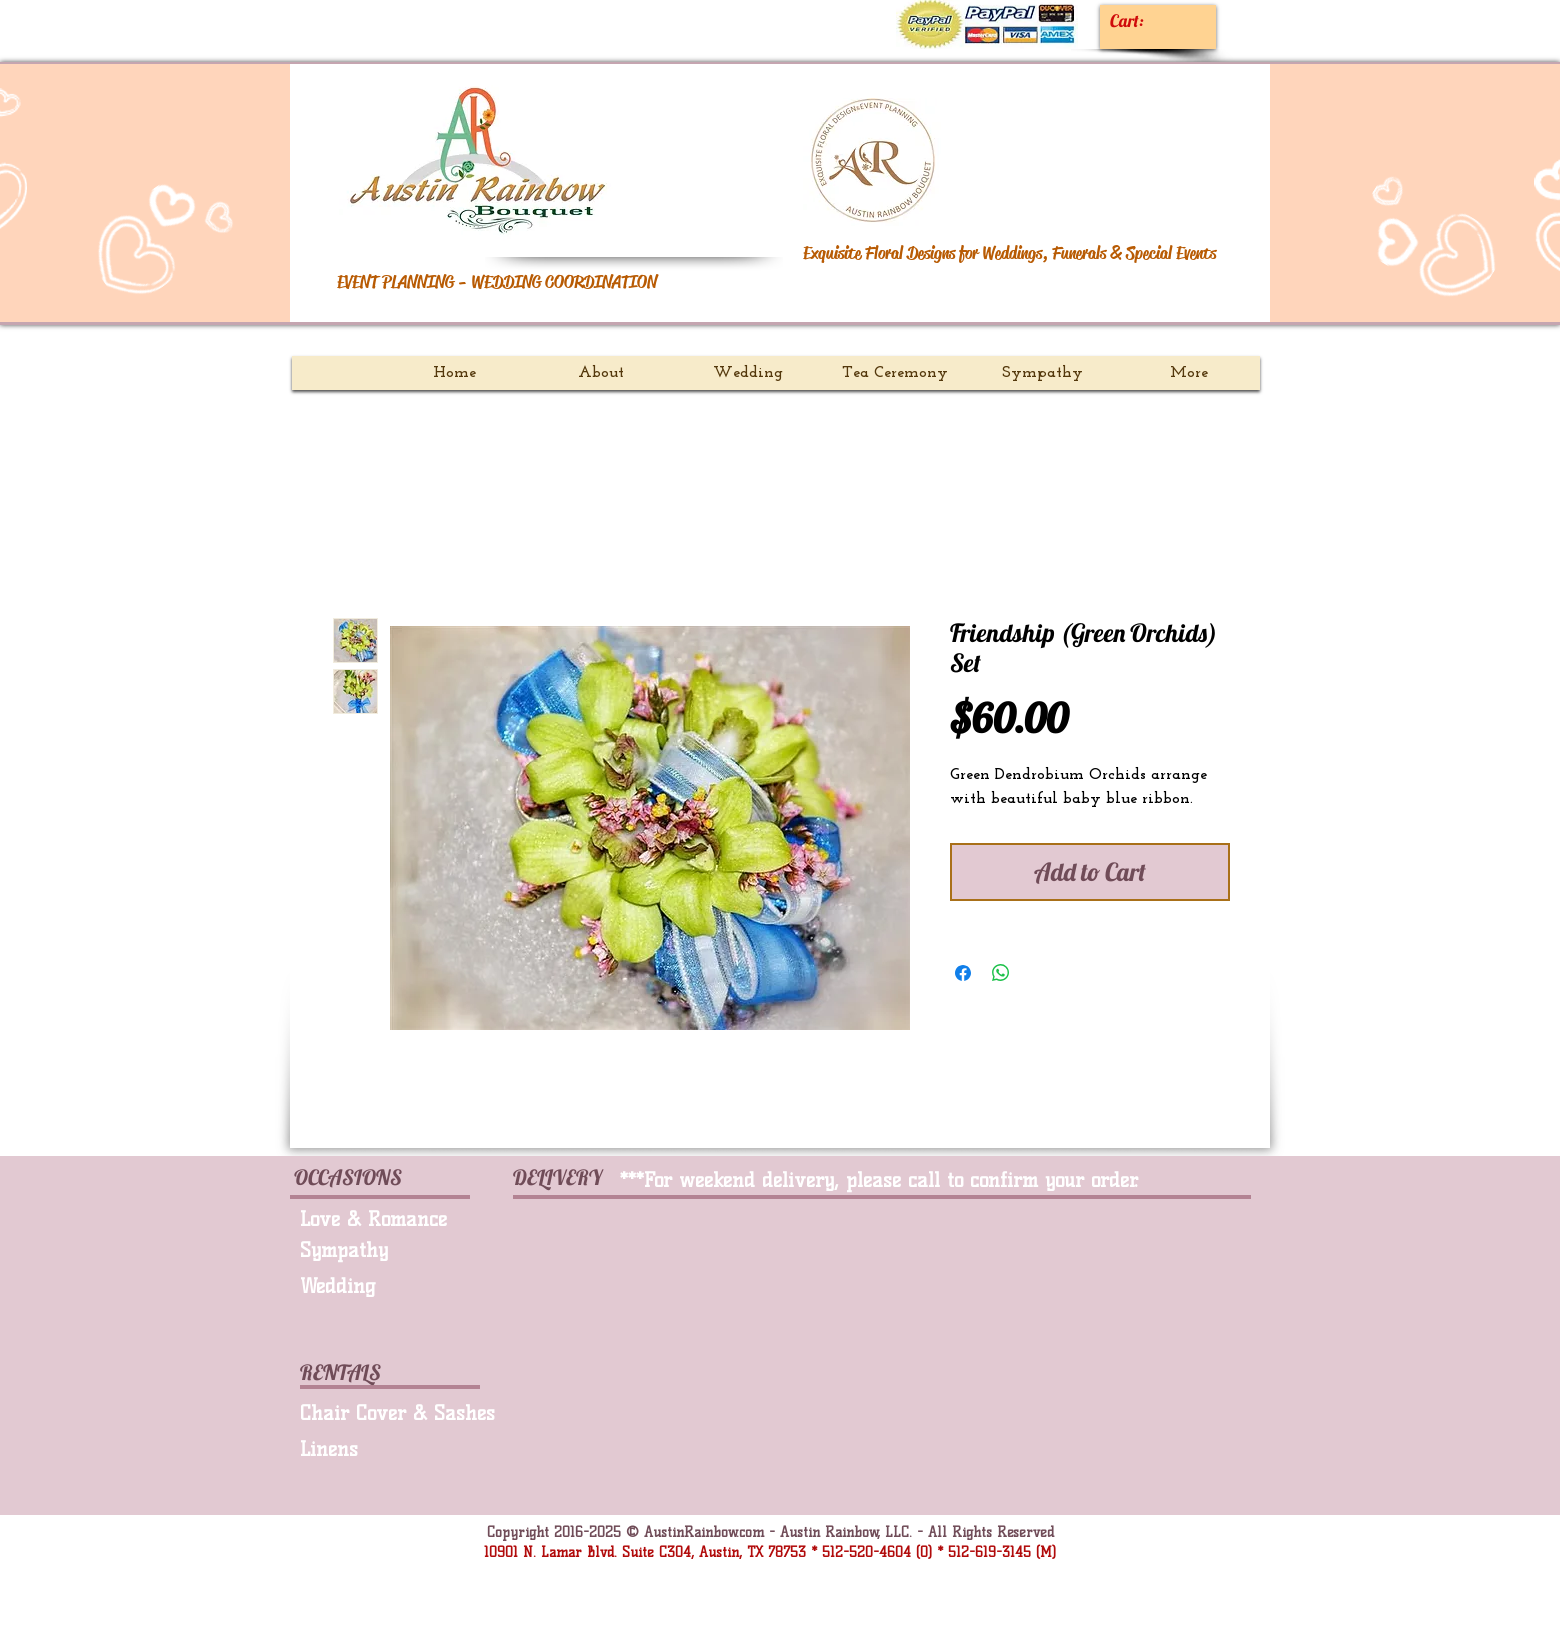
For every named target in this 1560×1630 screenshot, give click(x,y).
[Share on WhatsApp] (1001, 973)
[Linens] (398, 1449)
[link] (1145, 21)
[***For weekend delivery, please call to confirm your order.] (904, 1179)
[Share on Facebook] (963, 973)
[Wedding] (383, 1286)
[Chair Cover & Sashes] (404, 1413)
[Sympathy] (390, 1250)
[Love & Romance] (398, 1219)
